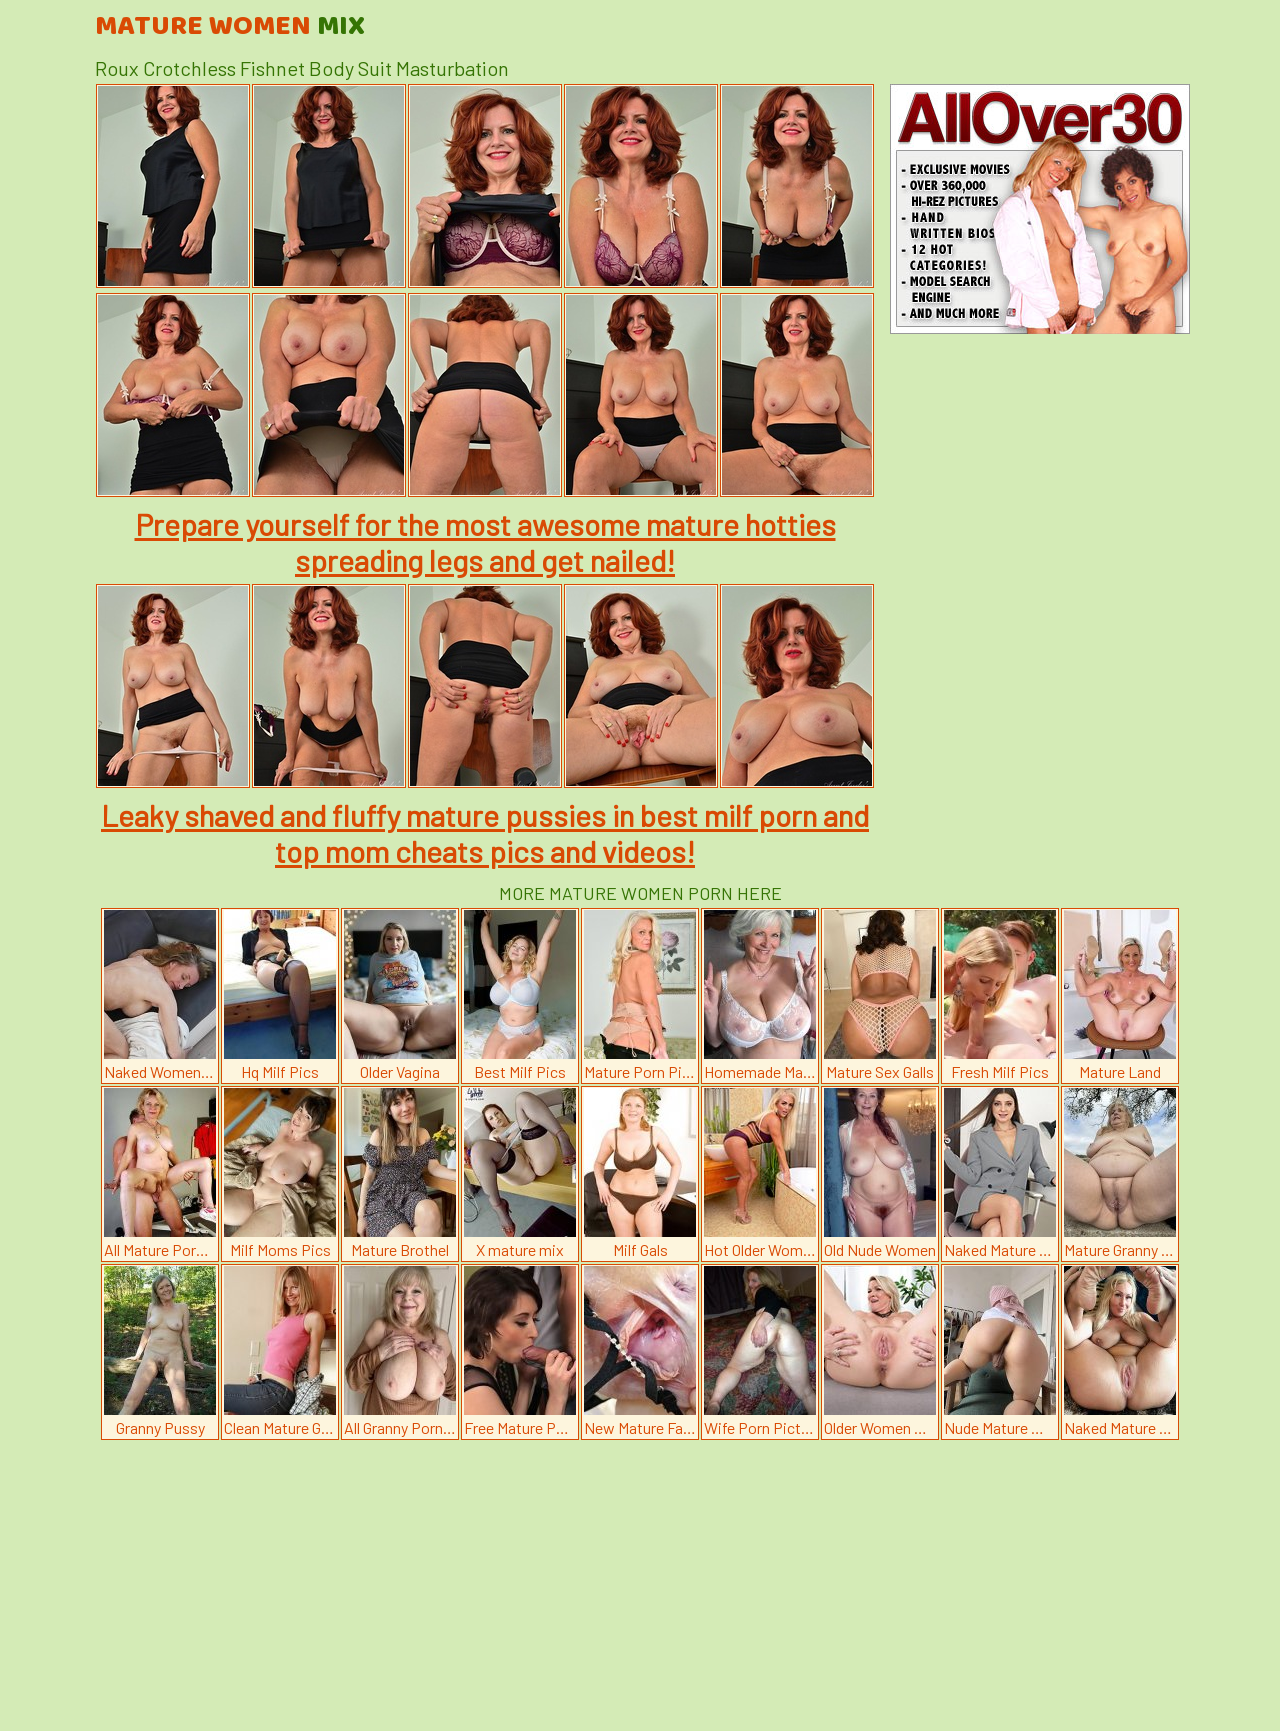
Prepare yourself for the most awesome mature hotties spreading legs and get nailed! (485, 542)
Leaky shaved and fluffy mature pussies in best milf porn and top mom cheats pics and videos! (485, 833)
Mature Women (230, 27)
